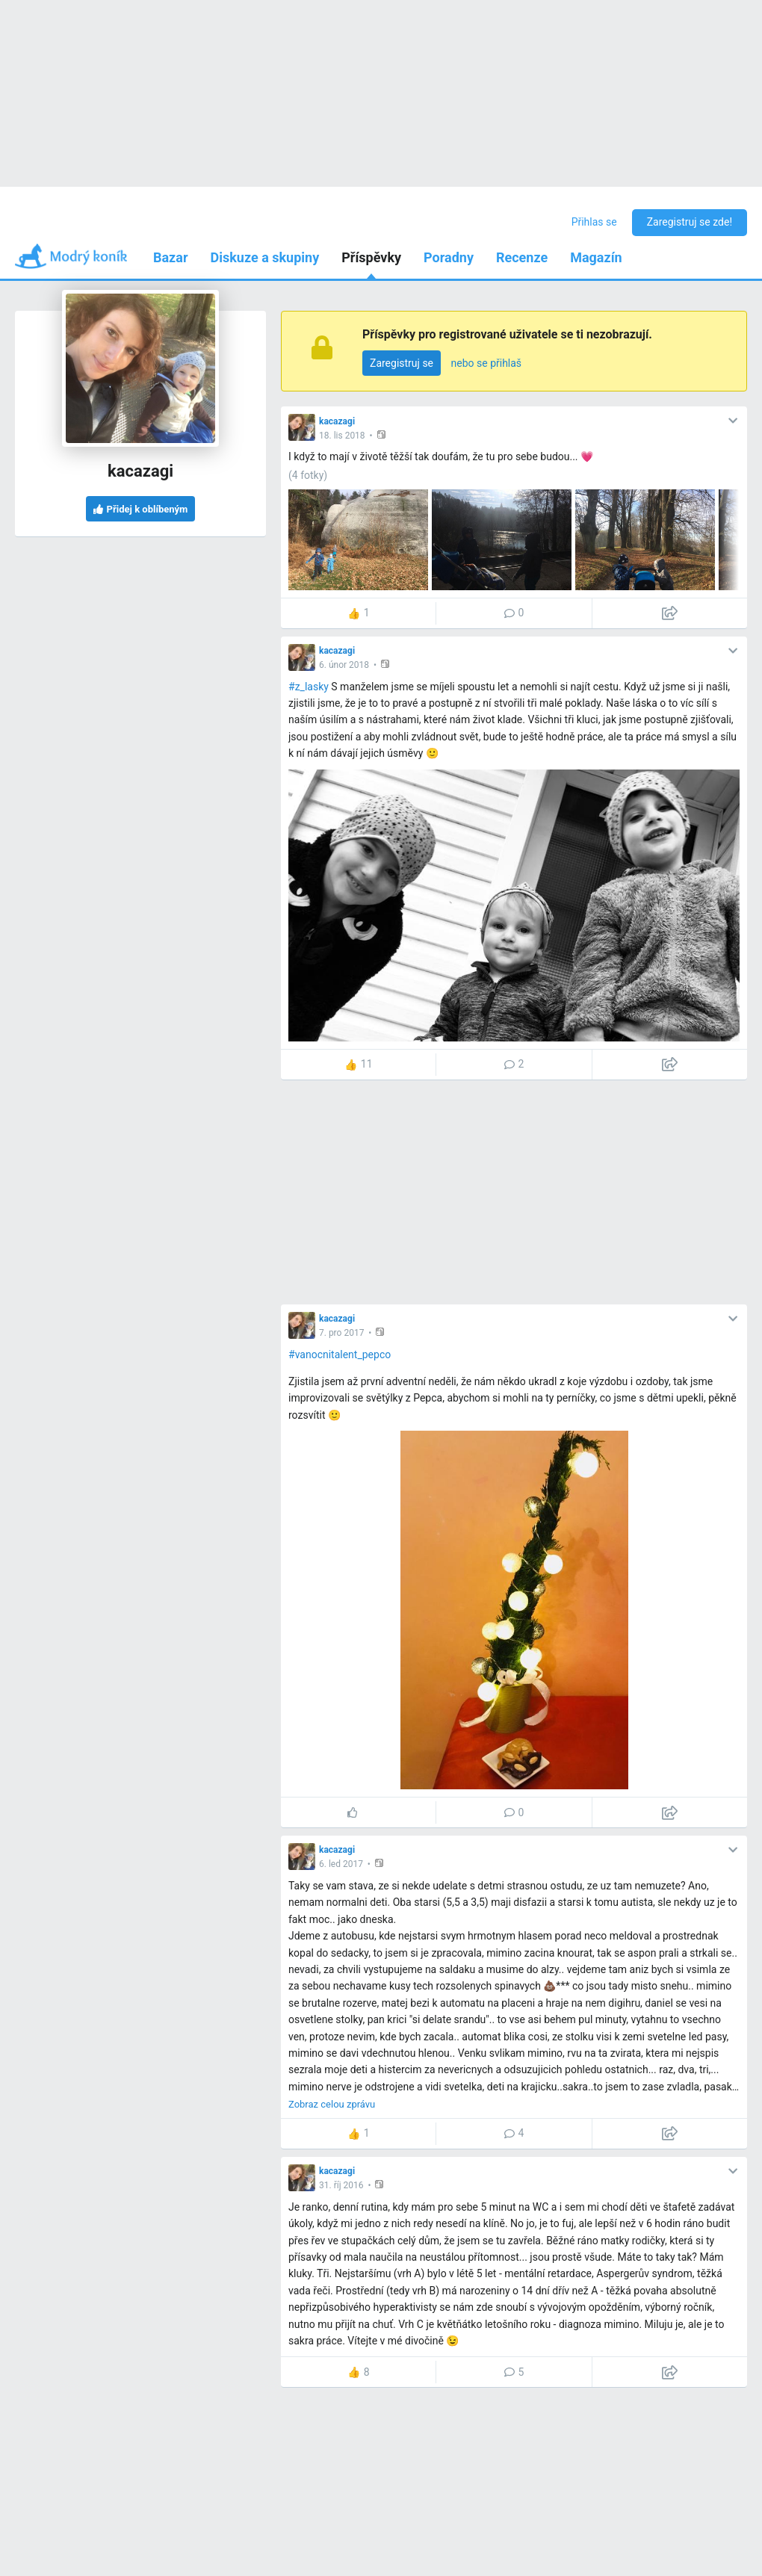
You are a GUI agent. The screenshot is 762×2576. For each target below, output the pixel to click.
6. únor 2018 (344, 665)
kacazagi (337, 421)
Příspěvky (371, 257)
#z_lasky (308, 687)
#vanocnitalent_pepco (339, 1354)
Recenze (522, 257)
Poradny (449, 257)
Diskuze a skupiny (265, 257)
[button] (383, 434)
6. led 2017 (341, 1864)
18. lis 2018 (342, 435)
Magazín (596, 257)
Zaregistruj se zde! (689, 222)
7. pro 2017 (341, 1333)
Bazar (170, 257)
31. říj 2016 (341, 2185)
